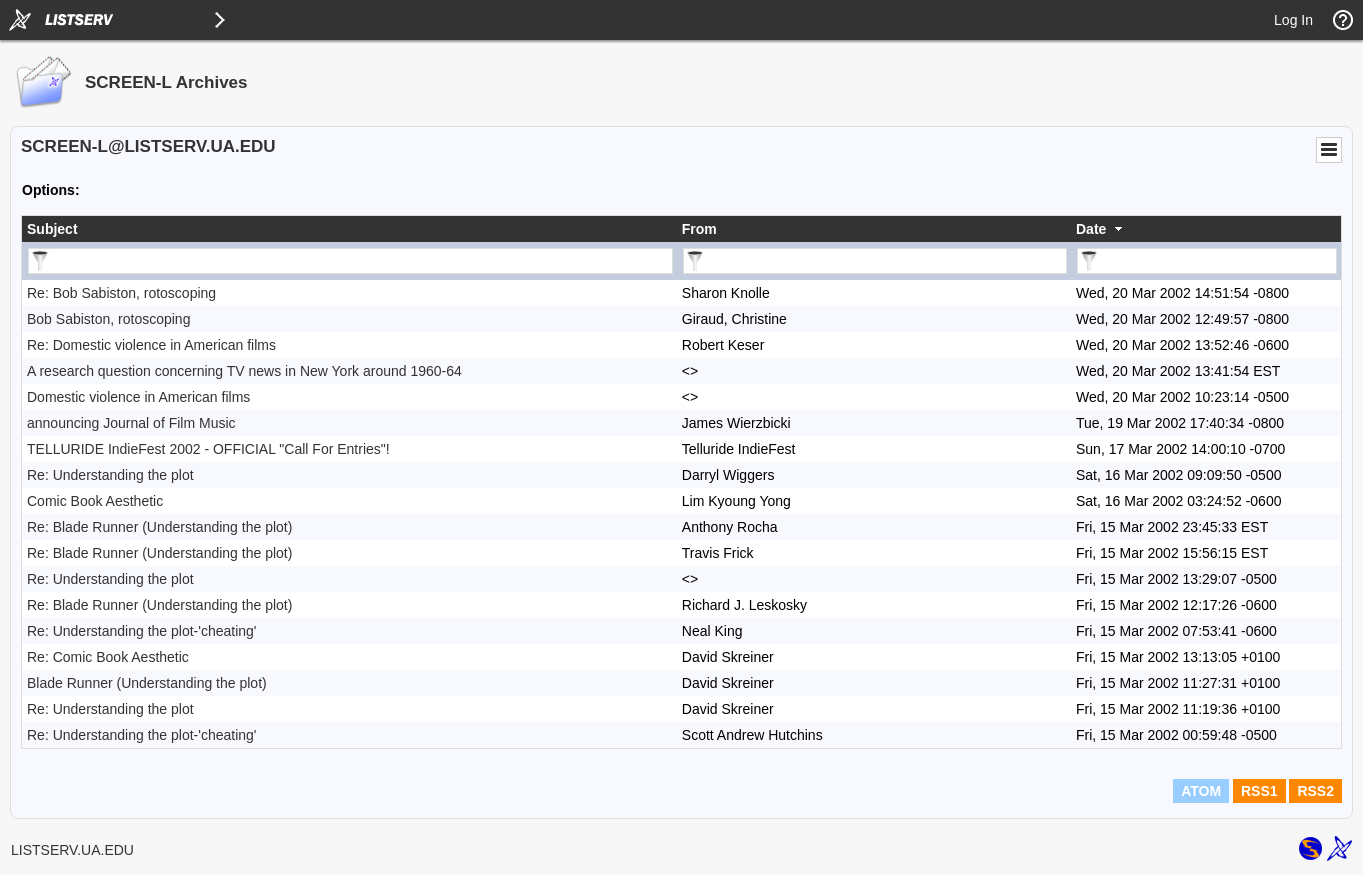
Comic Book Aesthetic (95, 501)
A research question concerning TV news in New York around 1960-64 (244, 371)
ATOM (1201, 791)
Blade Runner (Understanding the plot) (147, 683)
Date (1091, 229)
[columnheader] (349, 229)
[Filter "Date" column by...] (1207, 261)
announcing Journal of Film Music (131, 423)
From (699, 229)
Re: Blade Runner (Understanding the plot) (159, 527)
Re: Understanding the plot (110, 475)
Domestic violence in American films (138, 397)
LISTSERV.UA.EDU (72, 850)
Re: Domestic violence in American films (151, 345)
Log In (1293, 20)
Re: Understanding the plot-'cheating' (142, 631)
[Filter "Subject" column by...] (350, 261)
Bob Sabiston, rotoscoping (108, 319)
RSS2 (1315, 791)
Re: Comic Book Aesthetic (108, 657)
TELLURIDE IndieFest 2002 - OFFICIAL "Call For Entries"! (208, 449)
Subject (52, 229)
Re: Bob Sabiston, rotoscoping (121, 293)
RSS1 (1259, 791)
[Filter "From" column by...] (875, 261)
